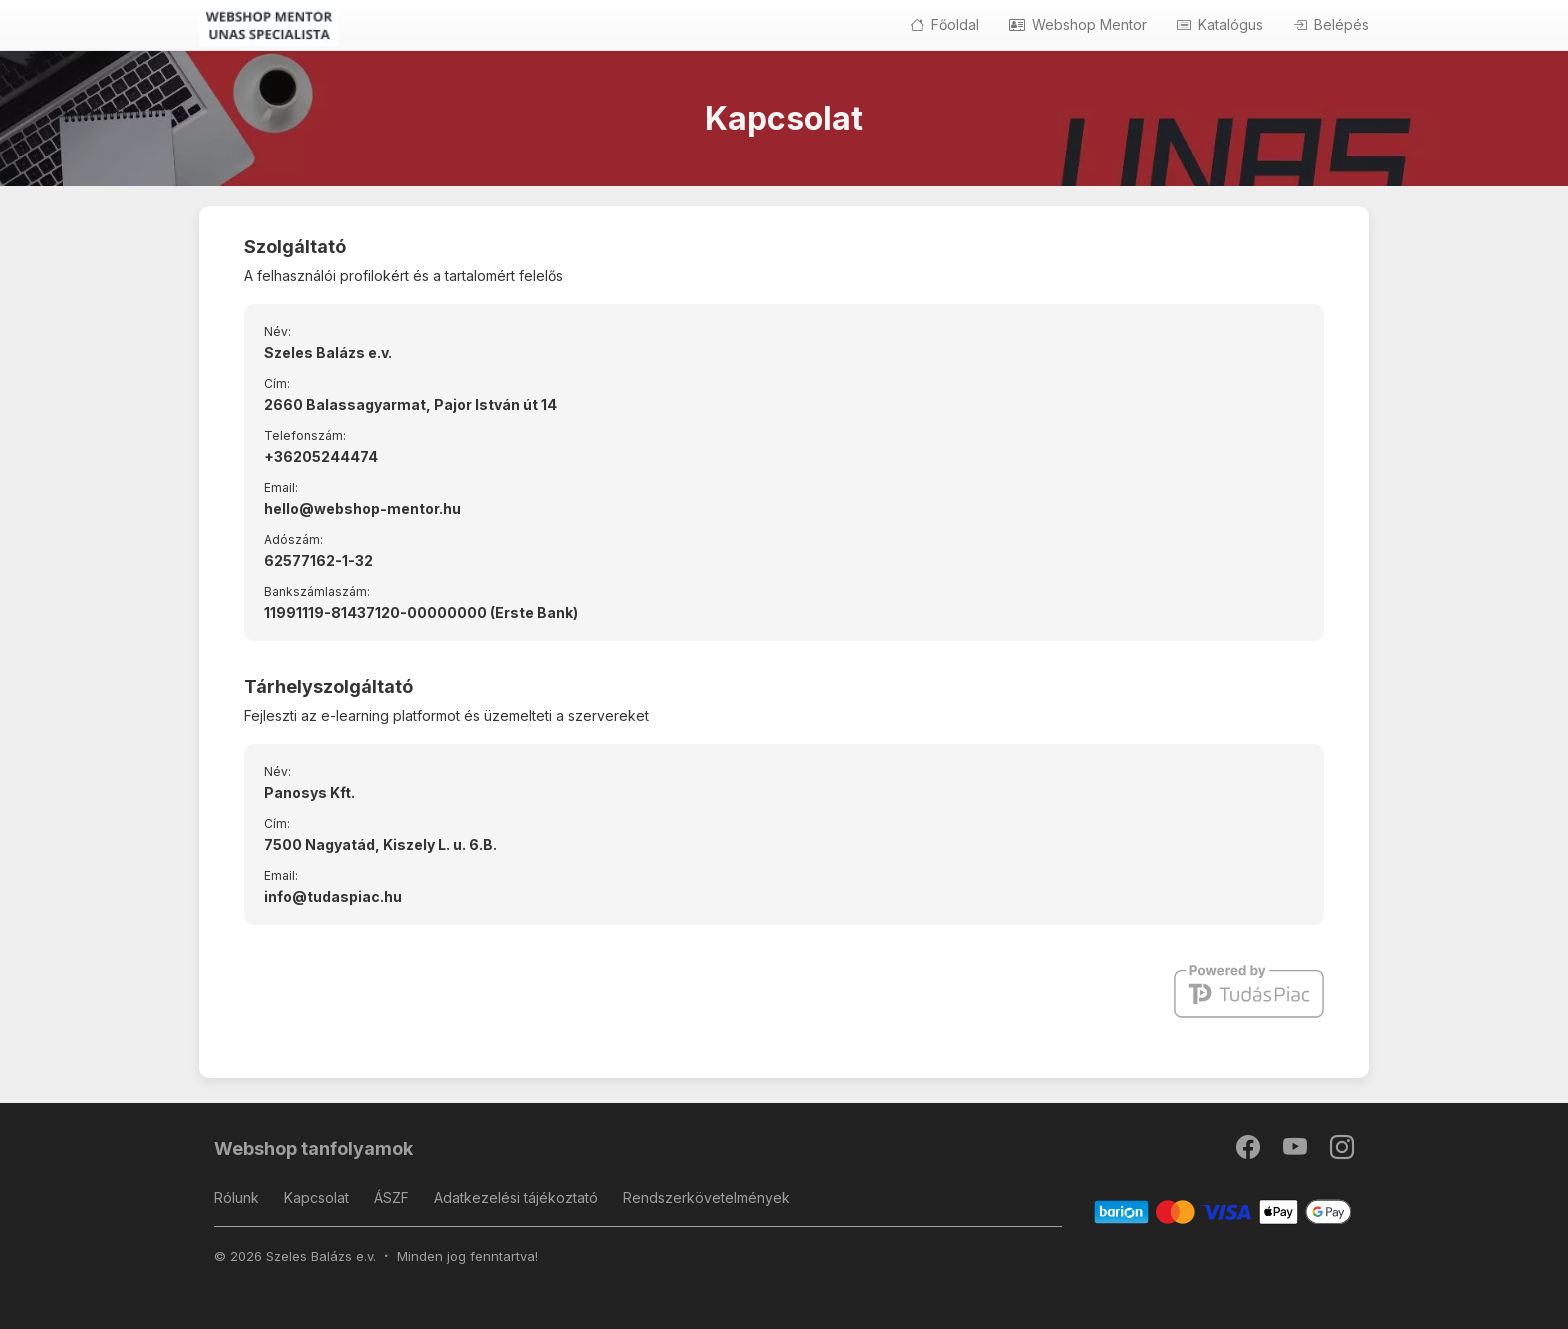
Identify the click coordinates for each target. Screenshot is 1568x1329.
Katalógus (1220, 24)
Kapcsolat (316, 1197)
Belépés (1331, 24)
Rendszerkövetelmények (706, 1197)
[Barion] (1223, 1210)
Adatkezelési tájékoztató (516, 1197)
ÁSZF (391, 1197)
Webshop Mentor (1078, 24)
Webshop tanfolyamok (313, 1148)
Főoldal (944, 24)
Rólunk (236, 1197)
